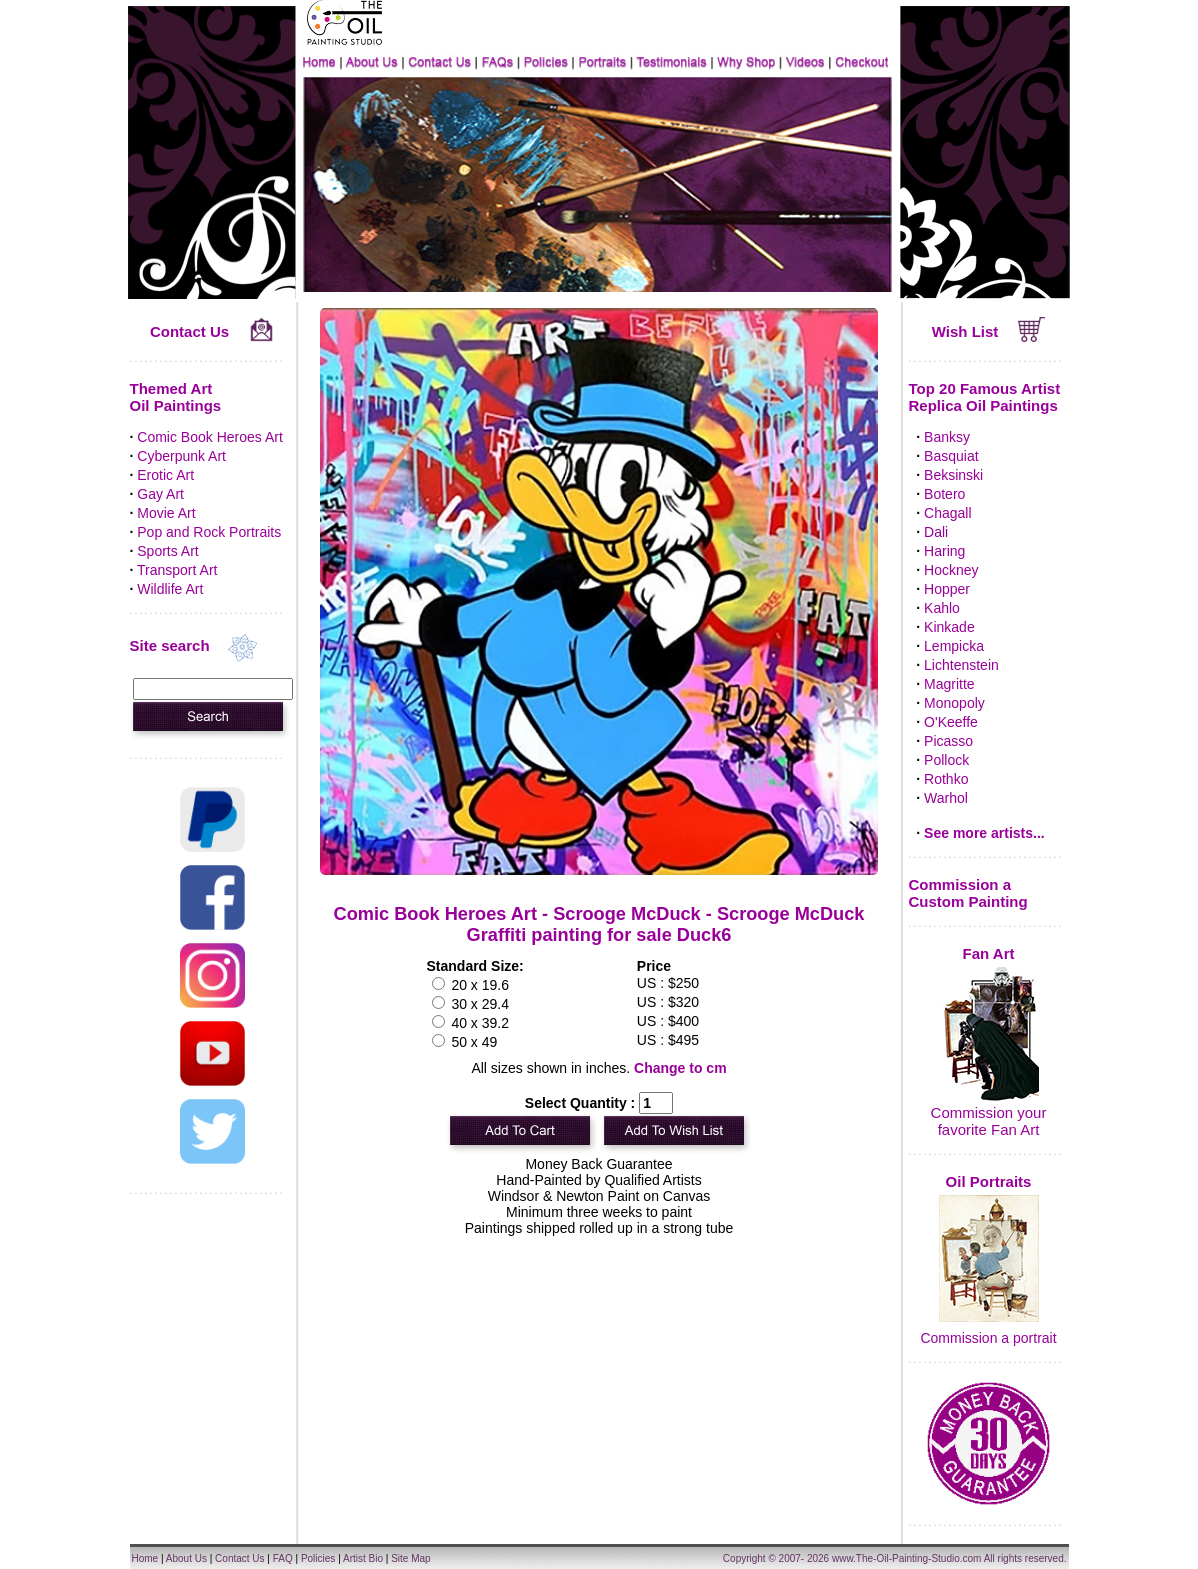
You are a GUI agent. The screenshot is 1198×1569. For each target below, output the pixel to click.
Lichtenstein (961, 665)
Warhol (946, 798)
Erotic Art (165, 475)
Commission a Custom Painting (968, 893)
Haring (944, 551)
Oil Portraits (989, 1181)
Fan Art (989, 953)
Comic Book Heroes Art (210, 437)
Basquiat (951, 456)
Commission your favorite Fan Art (989, 1121)
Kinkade (949, 627)
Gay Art (160, 494)
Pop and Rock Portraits (209, 532)
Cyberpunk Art (181, 456)
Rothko (946, 779)
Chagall (947, 513)
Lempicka (954, 646)
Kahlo (942, 608)
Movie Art (166, 513)
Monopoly (954, 703)
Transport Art (177, 570)
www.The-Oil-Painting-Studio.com (907, 1558)
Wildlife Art (170, 589)
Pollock (946, 760)
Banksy (947, 437)
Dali (936, 532)
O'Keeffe (951, 722)
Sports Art (167, 551)
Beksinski (953, 475)
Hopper (947, 589)
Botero (944, 494)
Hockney (951, 570)
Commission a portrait (988, 1338)
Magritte (949, 684)
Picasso (948, 741)
